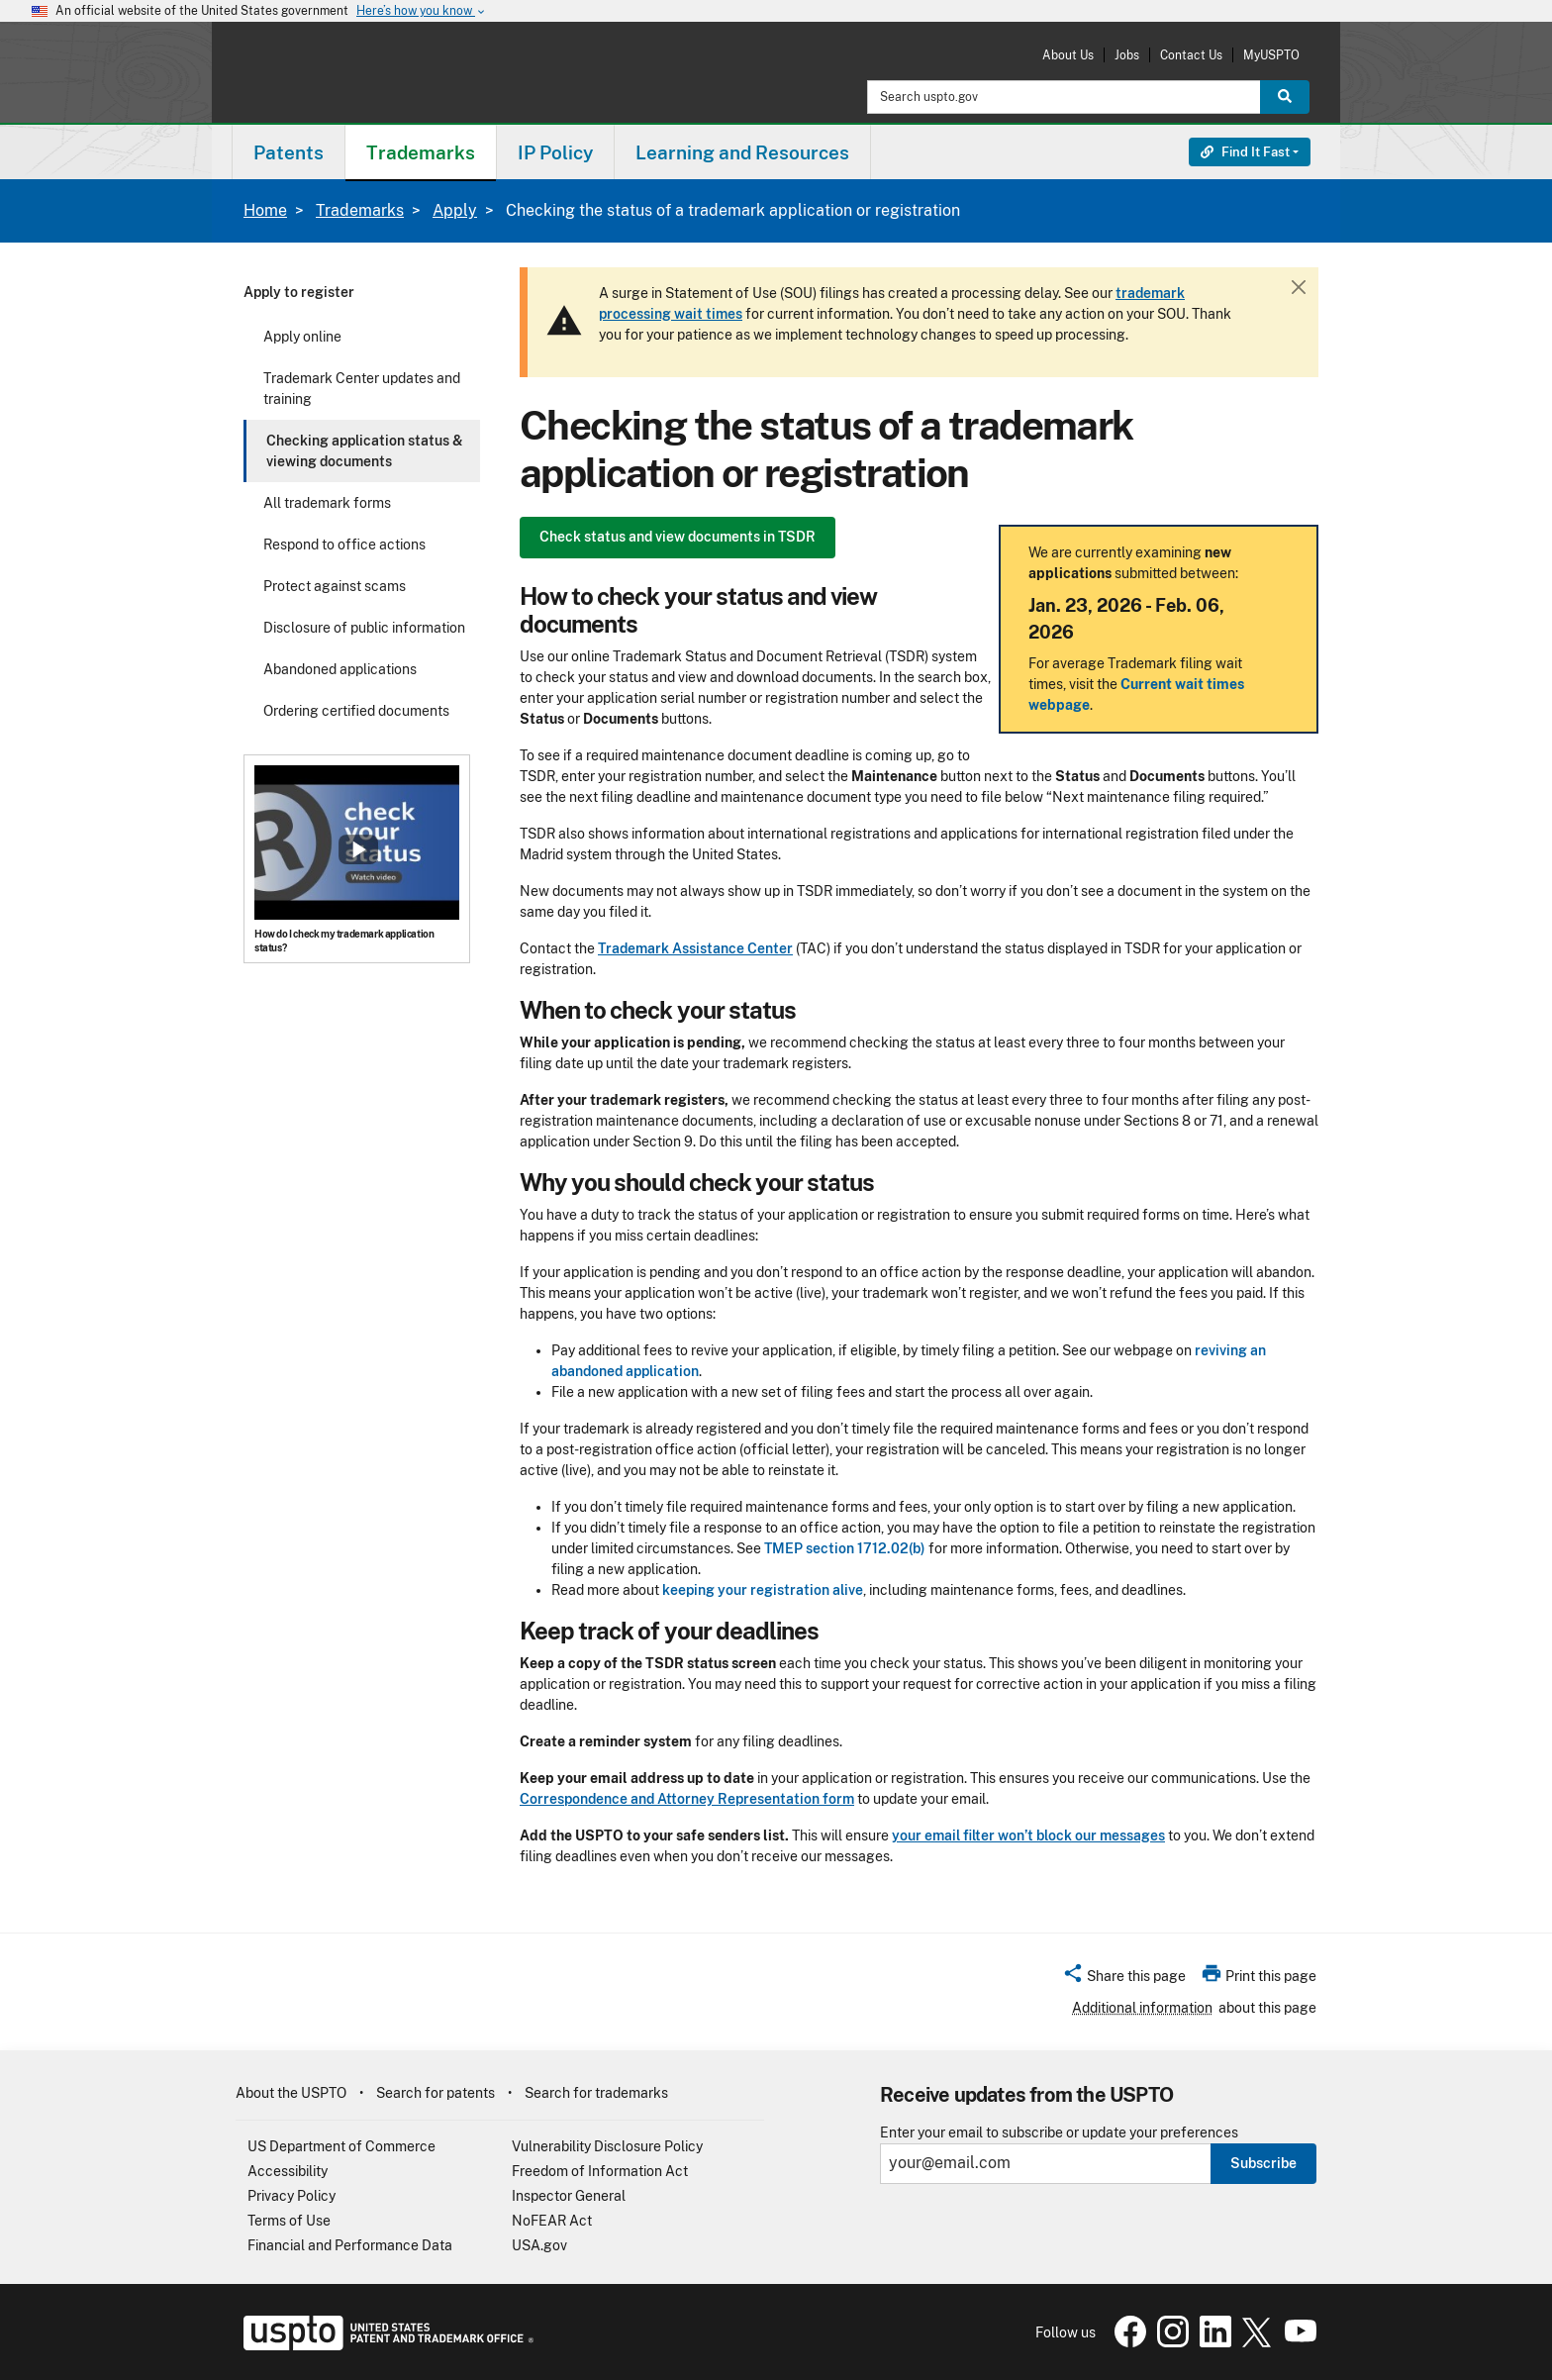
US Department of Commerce (341, 2146)
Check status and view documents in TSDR (677, 537)
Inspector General (569, 2196)
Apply (455, 210)
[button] (1124, 1979)
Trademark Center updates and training (361, 388)
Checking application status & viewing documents (364, 451)
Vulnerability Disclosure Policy (607, 2146)
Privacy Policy (291, 2196)
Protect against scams (334, 586)
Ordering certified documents (356, 711)
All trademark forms (327, 503)
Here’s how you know (421, 11)
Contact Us (1191, 55)
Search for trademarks (596, 2093)
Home (265, 210)
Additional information (1142, 2008)
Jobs (1127, 55)
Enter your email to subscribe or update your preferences (1059, 2133)
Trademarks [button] (420, 152)
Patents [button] (288, 152)
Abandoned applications (340, 669)
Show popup (358, 849)
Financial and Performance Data (349, 2245)
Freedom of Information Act (600, 2171)
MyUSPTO (1271, 55)
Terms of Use (289, 2221)
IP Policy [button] (555, 152)
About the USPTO (291, 2093)
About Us (1068, 55)
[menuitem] (288, 152)
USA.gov (539, 2245)
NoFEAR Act (552, 2221)
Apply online (302, 337)
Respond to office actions (344, 544)
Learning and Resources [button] (742, 152)
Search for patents (435, 2093)
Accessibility (287, 2171)
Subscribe (1263, 2163)
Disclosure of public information (364, 628)
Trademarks (360, 210)
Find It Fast (1245, 152)
